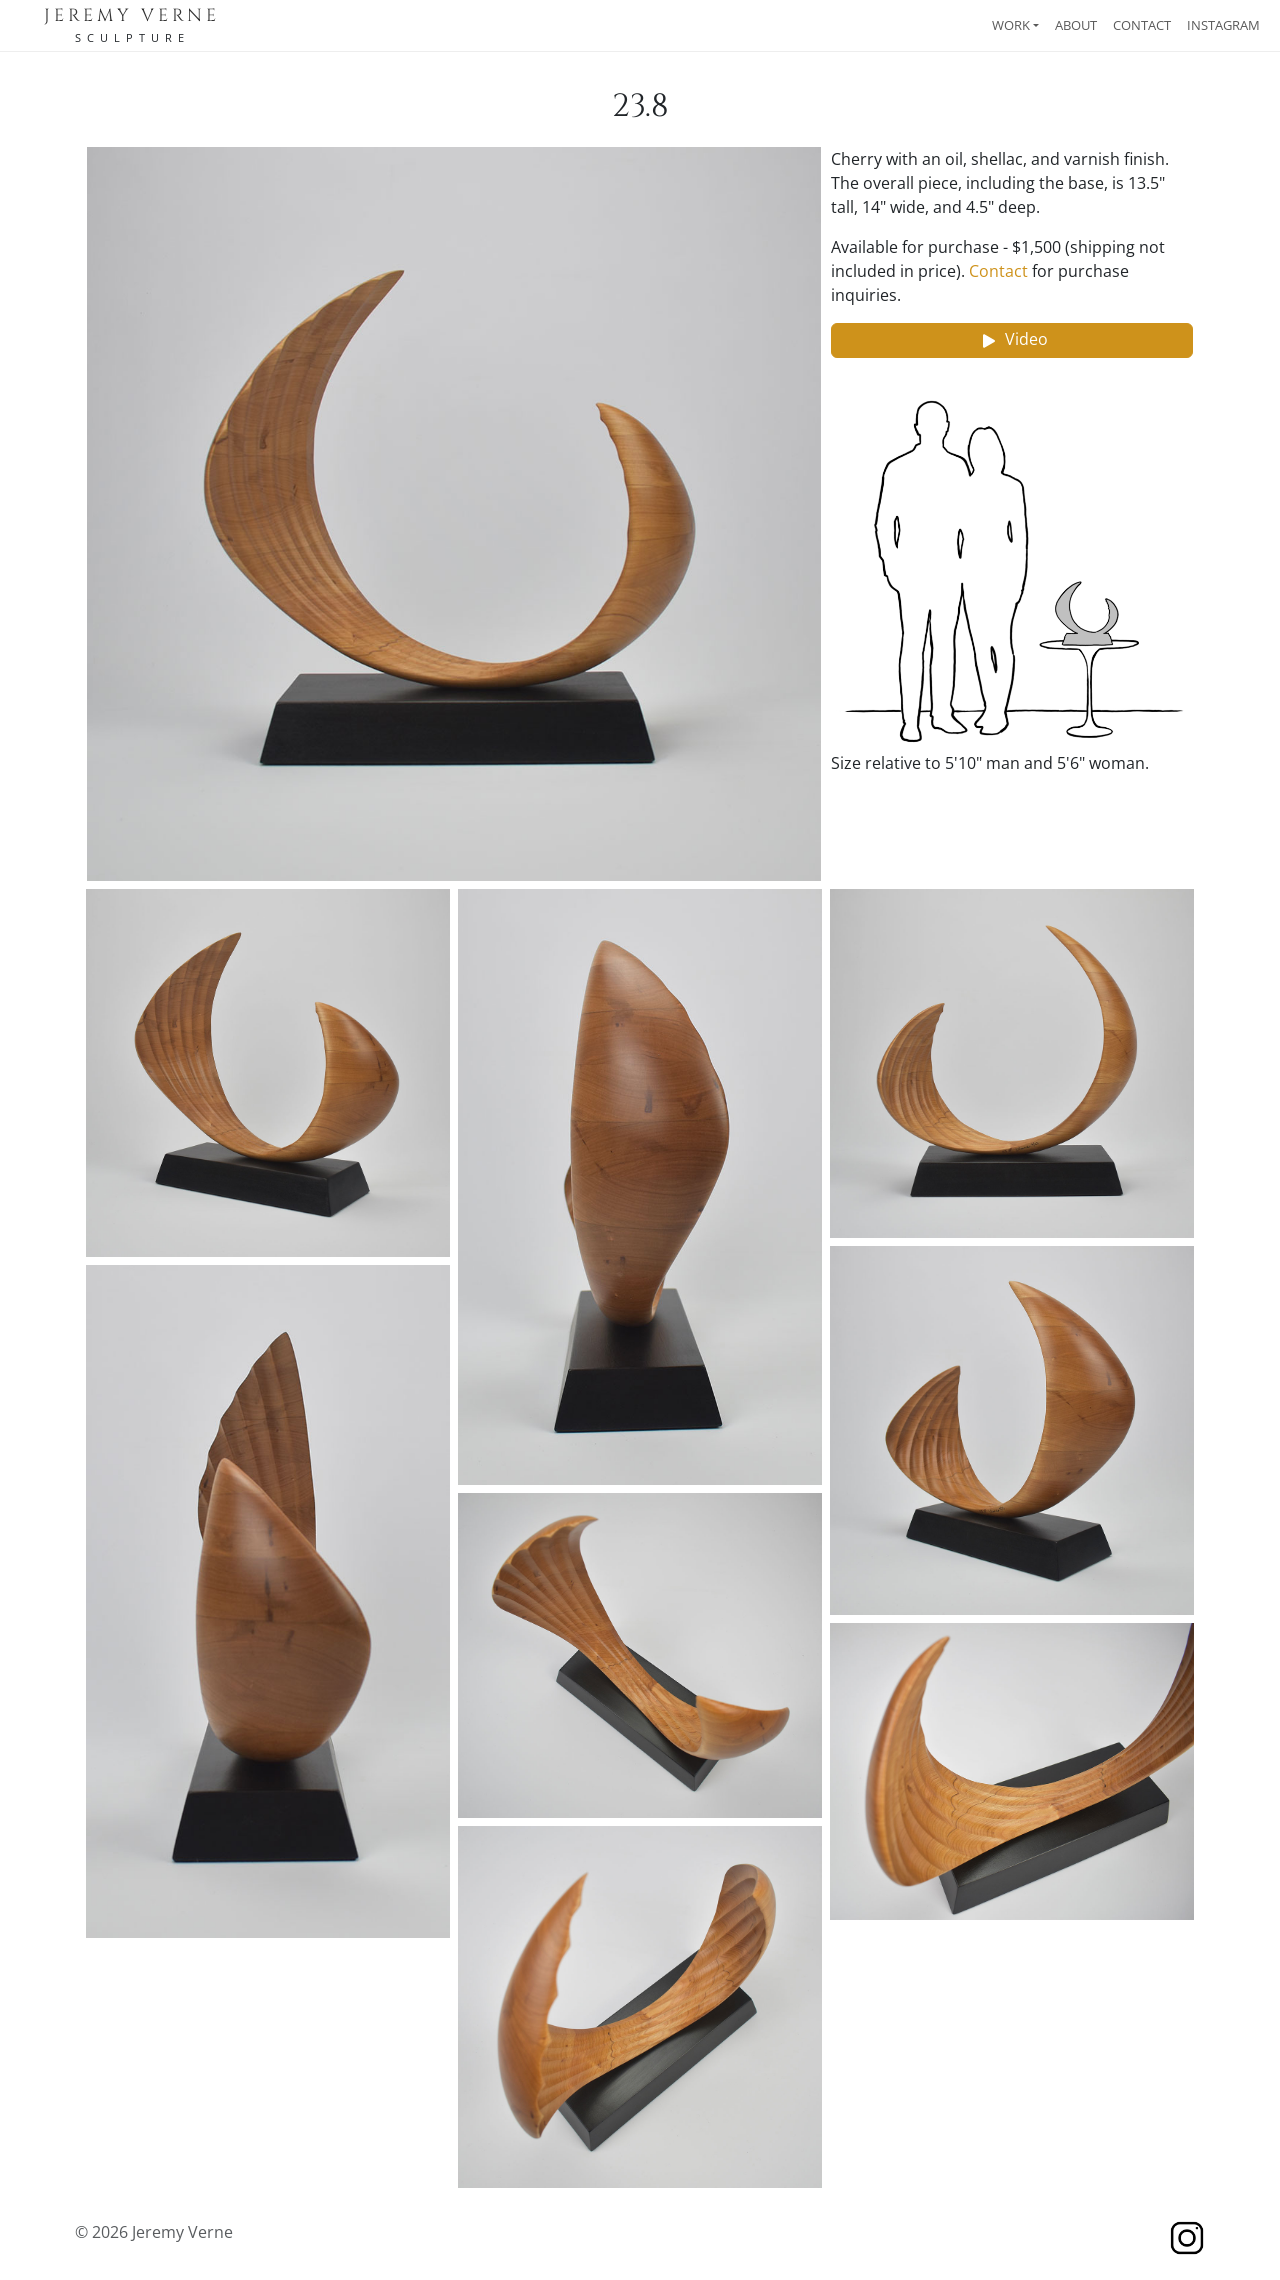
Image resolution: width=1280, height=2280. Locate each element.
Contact (1142, 25)
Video (1012, 340)
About (1076, 25)
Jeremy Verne (132, 16)
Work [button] (1011, 25)
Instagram (1223, 25)
